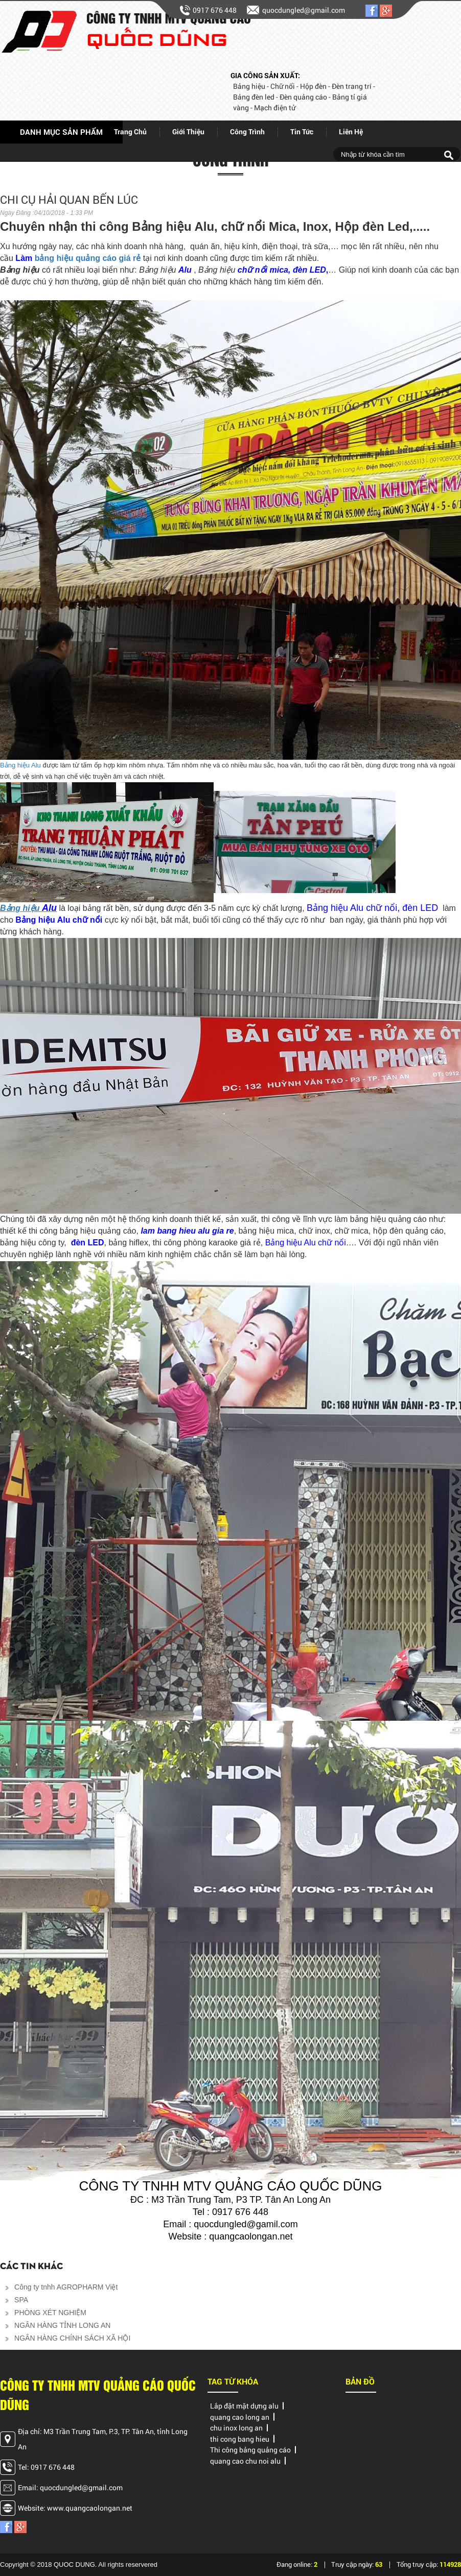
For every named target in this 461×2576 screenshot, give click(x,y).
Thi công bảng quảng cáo (250, 2449)
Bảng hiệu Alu (20, 765)
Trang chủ (130, 131)
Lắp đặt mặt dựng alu (244, 2406)
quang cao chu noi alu (245, 2461)
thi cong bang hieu (239, 2439)
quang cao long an (239, 2417)
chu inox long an (236, 2428)
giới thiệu (188, 131)
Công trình (247, 131)
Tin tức (301, 131)
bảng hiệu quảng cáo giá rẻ (88, 258)
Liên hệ (351, 131)
